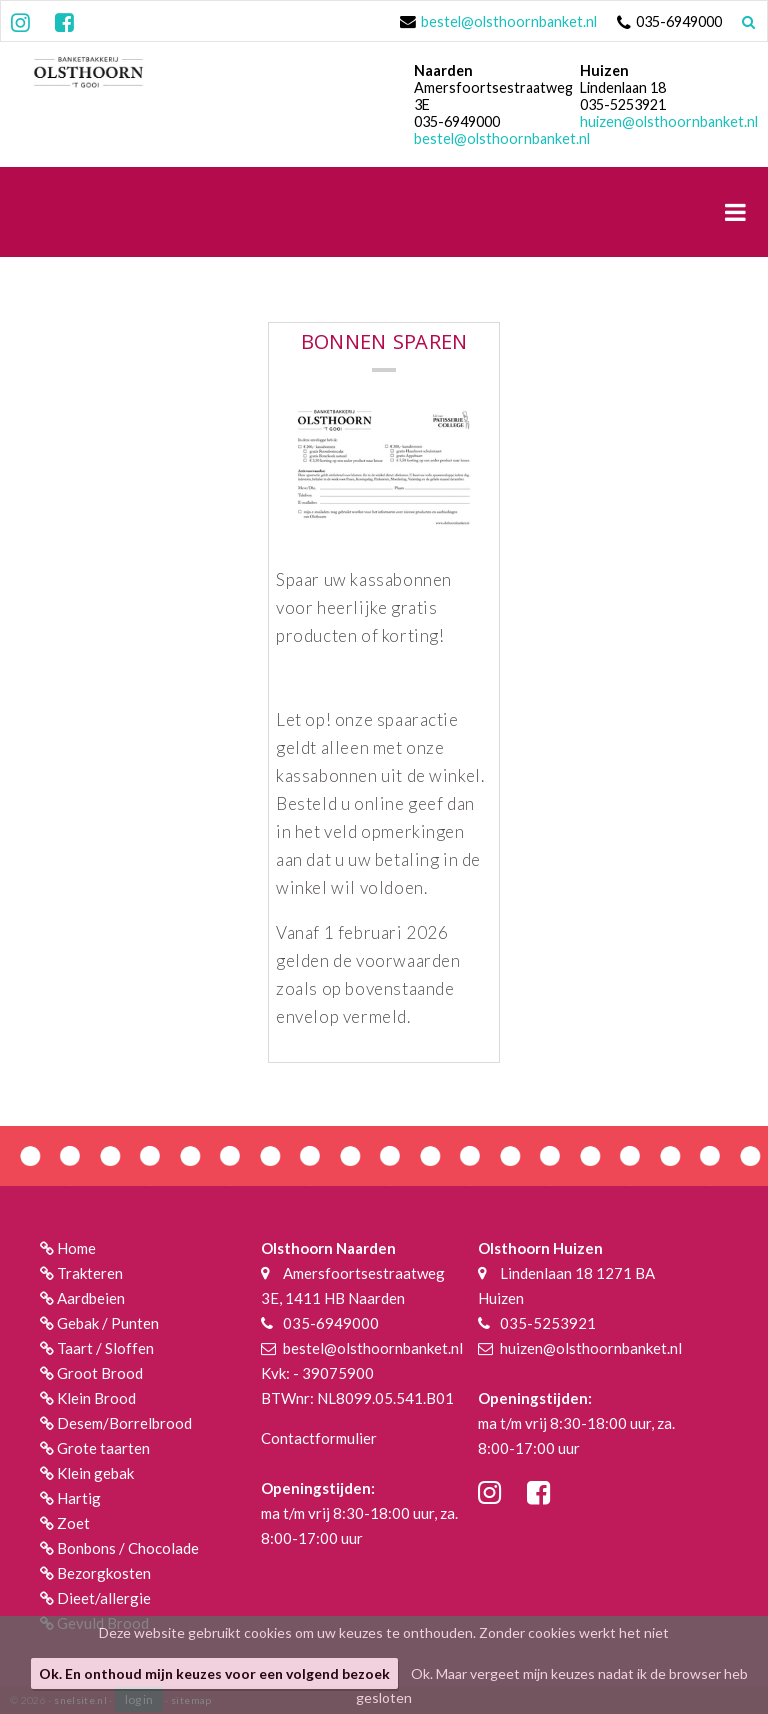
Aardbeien (91, 1298)
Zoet (73, 1523)
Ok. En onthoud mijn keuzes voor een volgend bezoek (214, 1673)
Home (76, 1248)
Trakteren (90, 1273)
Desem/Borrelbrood (124, 1423)
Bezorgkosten (104, 1573)
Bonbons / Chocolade (128, 1548)
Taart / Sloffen (105, 1348)
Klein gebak (95, 1473)
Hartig (79, 1498)
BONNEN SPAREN (384, 345)
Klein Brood (96, 1398)
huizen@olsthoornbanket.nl (669, 121)
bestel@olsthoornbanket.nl (509, 21)
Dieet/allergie (104, 1598)
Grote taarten (103, 1448)
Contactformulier (319, 1438)
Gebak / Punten (108, 1323)
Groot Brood (100, 1373)
